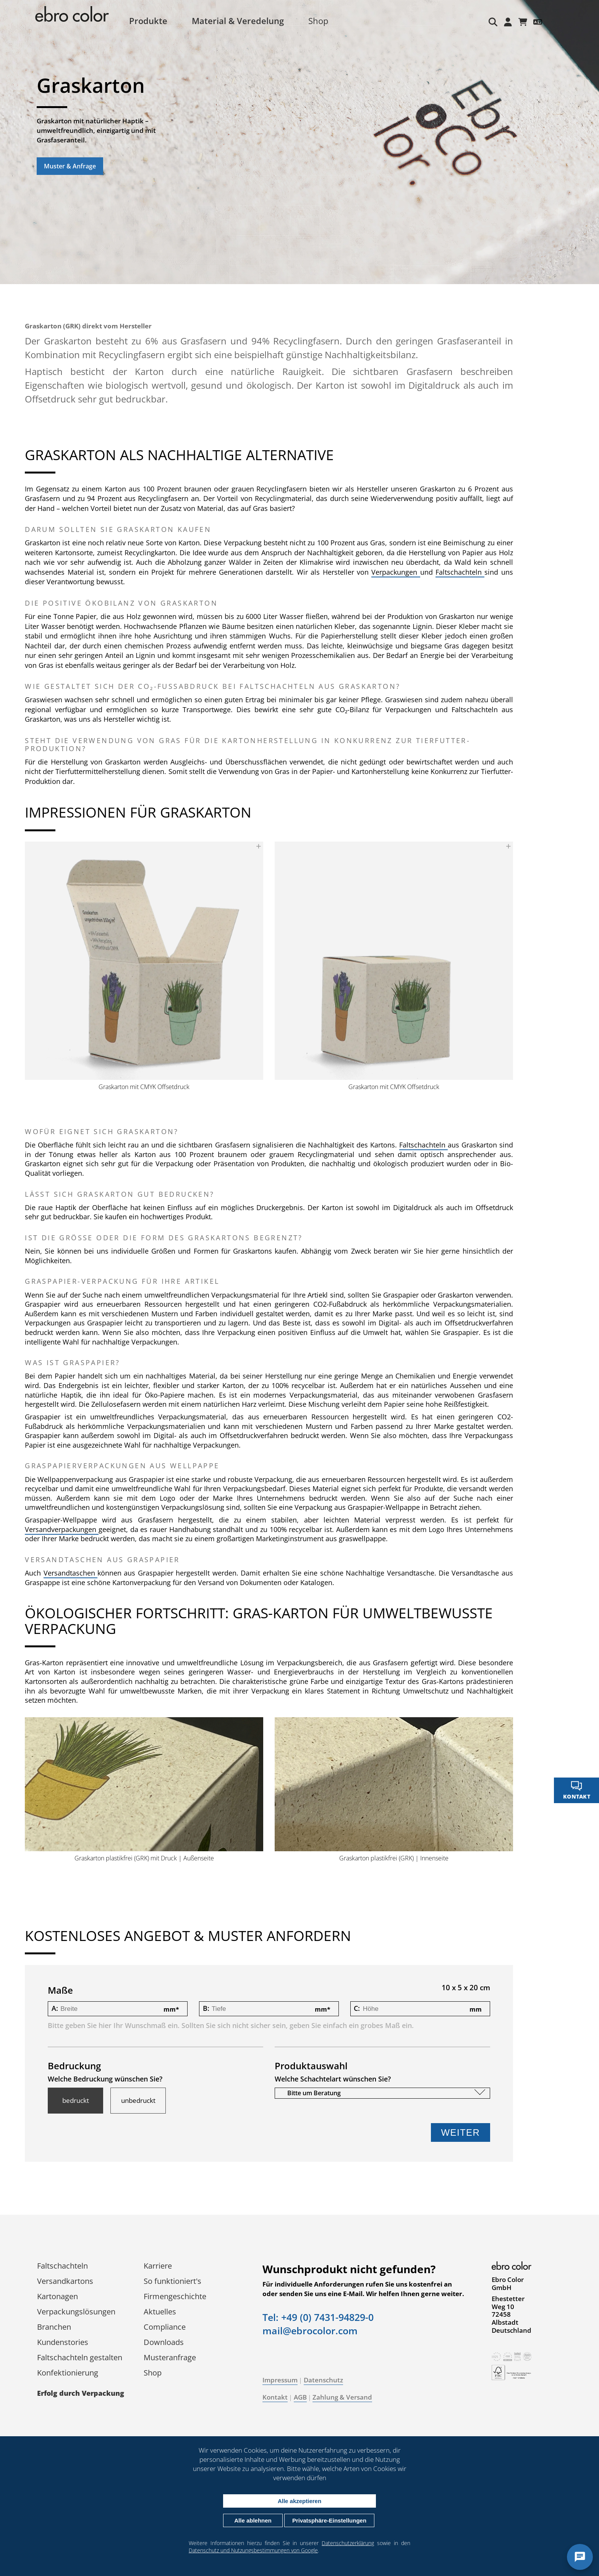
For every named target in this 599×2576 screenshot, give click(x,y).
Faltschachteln (484, 572)
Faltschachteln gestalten (85, 2358)
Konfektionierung (73, 2373)
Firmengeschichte (180, 2297)
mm (173, 2010)
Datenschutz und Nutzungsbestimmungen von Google (253, 2550)
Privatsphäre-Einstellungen (329, 2520)
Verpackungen (422, 572)
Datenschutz (328, 2380)
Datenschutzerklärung (348, 2543)
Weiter (454, 2133)
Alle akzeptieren (299, 2501)
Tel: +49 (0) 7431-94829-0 (323, 2327)
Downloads (169, 2342)
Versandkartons (71, 2281)
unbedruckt (144, 2101)
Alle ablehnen (253, 2520)
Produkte (157, 20)
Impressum (285, 2380)
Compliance (170, 2327)
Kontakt (280, 2397)
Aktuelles (165, 2312)
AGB (305, 2397)
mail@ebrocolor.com (315, 2340)
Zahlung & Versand (348, 2397)
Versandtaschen (76, 1576)
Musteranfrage (175, 2358)
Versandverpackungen (68, 1532)
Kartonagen (63, 2297)
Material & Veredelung (246, 20)
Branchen (60, 2327)
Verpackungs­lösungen (82, 2312)
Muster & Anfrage (70, 166)
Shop (327, 20)
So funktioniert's (178, 2281)
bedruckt (81, 2101)
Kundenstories (68, 2342)
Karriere (163, 2266)
